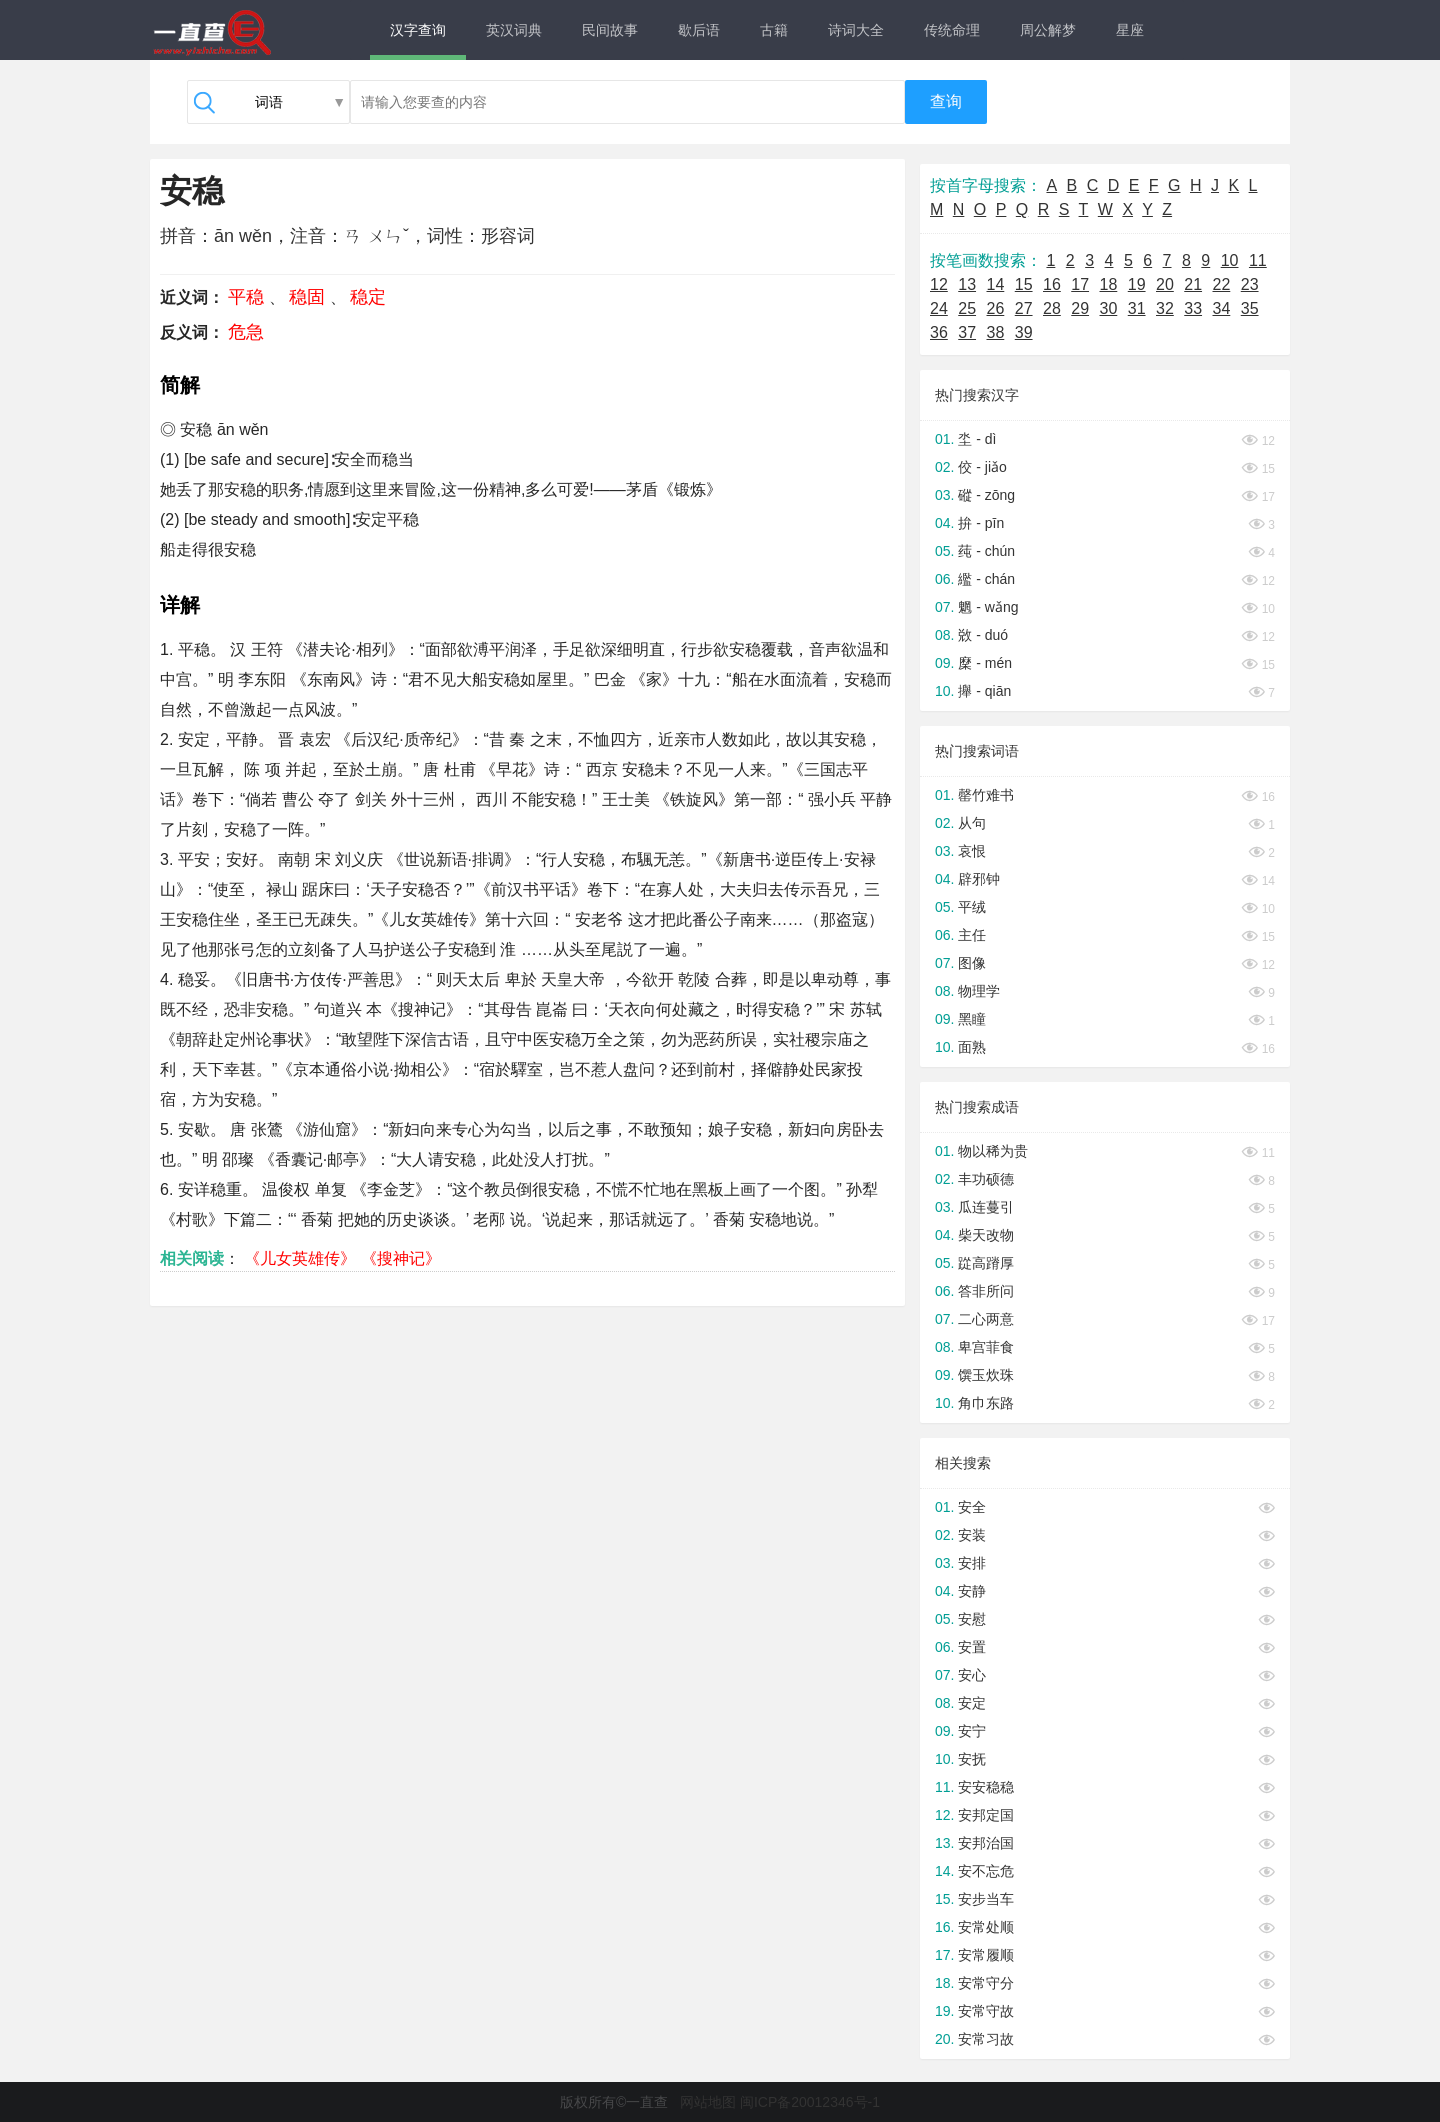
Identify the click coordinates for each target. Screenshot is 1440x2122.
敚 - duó (983, 635)
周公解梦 (1048, 30)
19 (1137, 284)
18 (1109, 284)
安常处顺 (986, 1927)
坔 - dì (977, 439)
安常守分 (986, 1983)
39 (1024, 332)
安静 (972, 1591)
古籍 (774, 30)
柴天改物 (986, 1235)
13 (967, 284)
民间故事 (610, 30)
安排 (972, 1563)
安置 (972, 1647)
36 (939, 332)
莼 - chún (986, 551)
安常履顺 (986, 1955)
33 (1193, 308)
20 (1165, 284)
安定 (972, 1703)
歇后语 (699, 30)
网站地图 (708, 2102)
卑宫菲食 (986, 1347)
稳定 (368, 297)
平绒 (972, 907)
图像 (972, 963)
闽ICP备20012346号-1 (810, 2102)
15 (1024, 284)
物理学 (979, 991)
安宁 (972, 1731)
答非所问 (986, 1291)
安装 (972, 1535)
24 (939, 308)
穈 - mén (985, 663)
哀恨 (972, 851)
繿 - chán (986, 579)
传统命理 (952, 30)
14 (996, 284)
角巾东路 (986, 1403)
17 (1080, 284)
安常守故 (986, 2011)
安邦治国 (986, 1843)
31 (1137, 308)
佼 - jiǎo (982, 467)
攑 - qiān (984, 691)
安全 (972, 1507)
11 (1258, 260)
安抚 (972, 1759)
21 (1193, 284)
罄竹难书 (986, 795)
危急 (246, 332)
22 (1222, 284)
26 (996, 308)
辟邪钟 (979, 879)
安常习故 (986, 2039)
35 (1250, 308)
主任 (972, 935)
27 (1024, 308)
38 (996, 332)
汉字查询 (418, 30)
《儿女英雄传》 (300, 1258)
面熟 (972, 1047)
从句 (972, 823)
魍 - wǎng (988, 607)
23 (1250, 284)
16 (1052, 284)
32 (1165, 308)
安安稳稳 (986, 1787)
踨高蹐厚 (986, 1263)
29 (1080, 308)
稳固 (307, 297)
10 (1230, 260)
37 (967, 332)
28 (1052, 308)
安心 (972, 1675)
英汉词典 (514, 30)
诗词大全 (856, 30)
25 (967, 308)
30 (1109, 308)
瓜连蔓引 (986, 1207)
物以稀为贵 (993, 1151)
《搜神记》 (401, 1258)
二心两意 (986, 1319)
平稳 (246, 297)
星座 (1130, 30)
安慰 (972, 1619)
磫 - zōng (986, 495)
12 (939, 284)
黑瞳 (972, 1019)
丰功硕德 (986, 1179)
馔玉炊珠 (986, 1375)
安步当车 (986, 1899)
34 (1222, 308)
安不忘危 (986, 1871)
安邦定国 (986, 1815)
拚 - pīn (981, 523)
